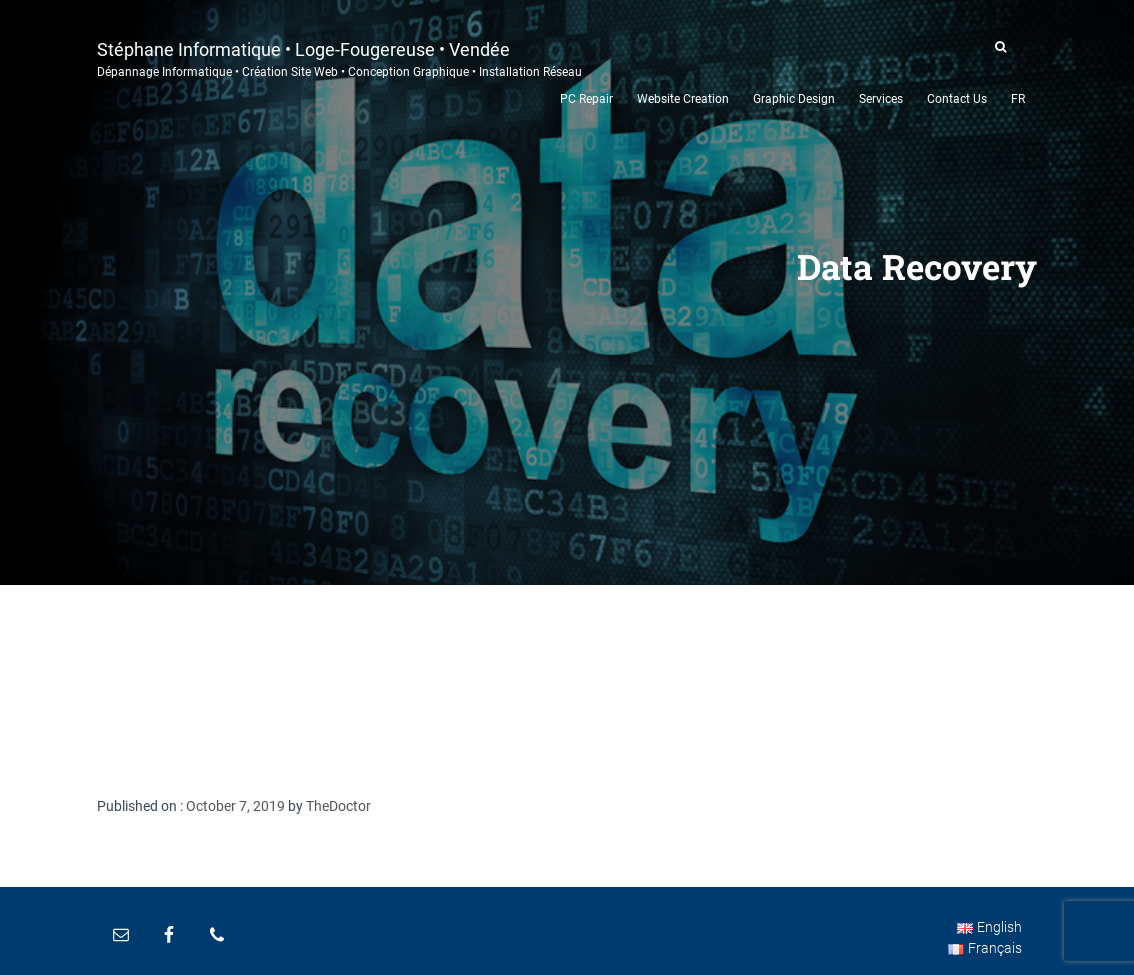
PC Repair (586, 99)
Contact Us (957, 99)
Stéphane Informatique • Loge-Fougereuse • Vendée (339, 57)
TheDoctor (338, 806)
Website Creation (683, 99)
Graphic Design (794, 99)
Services (881, 99)
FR (1018, 99)
